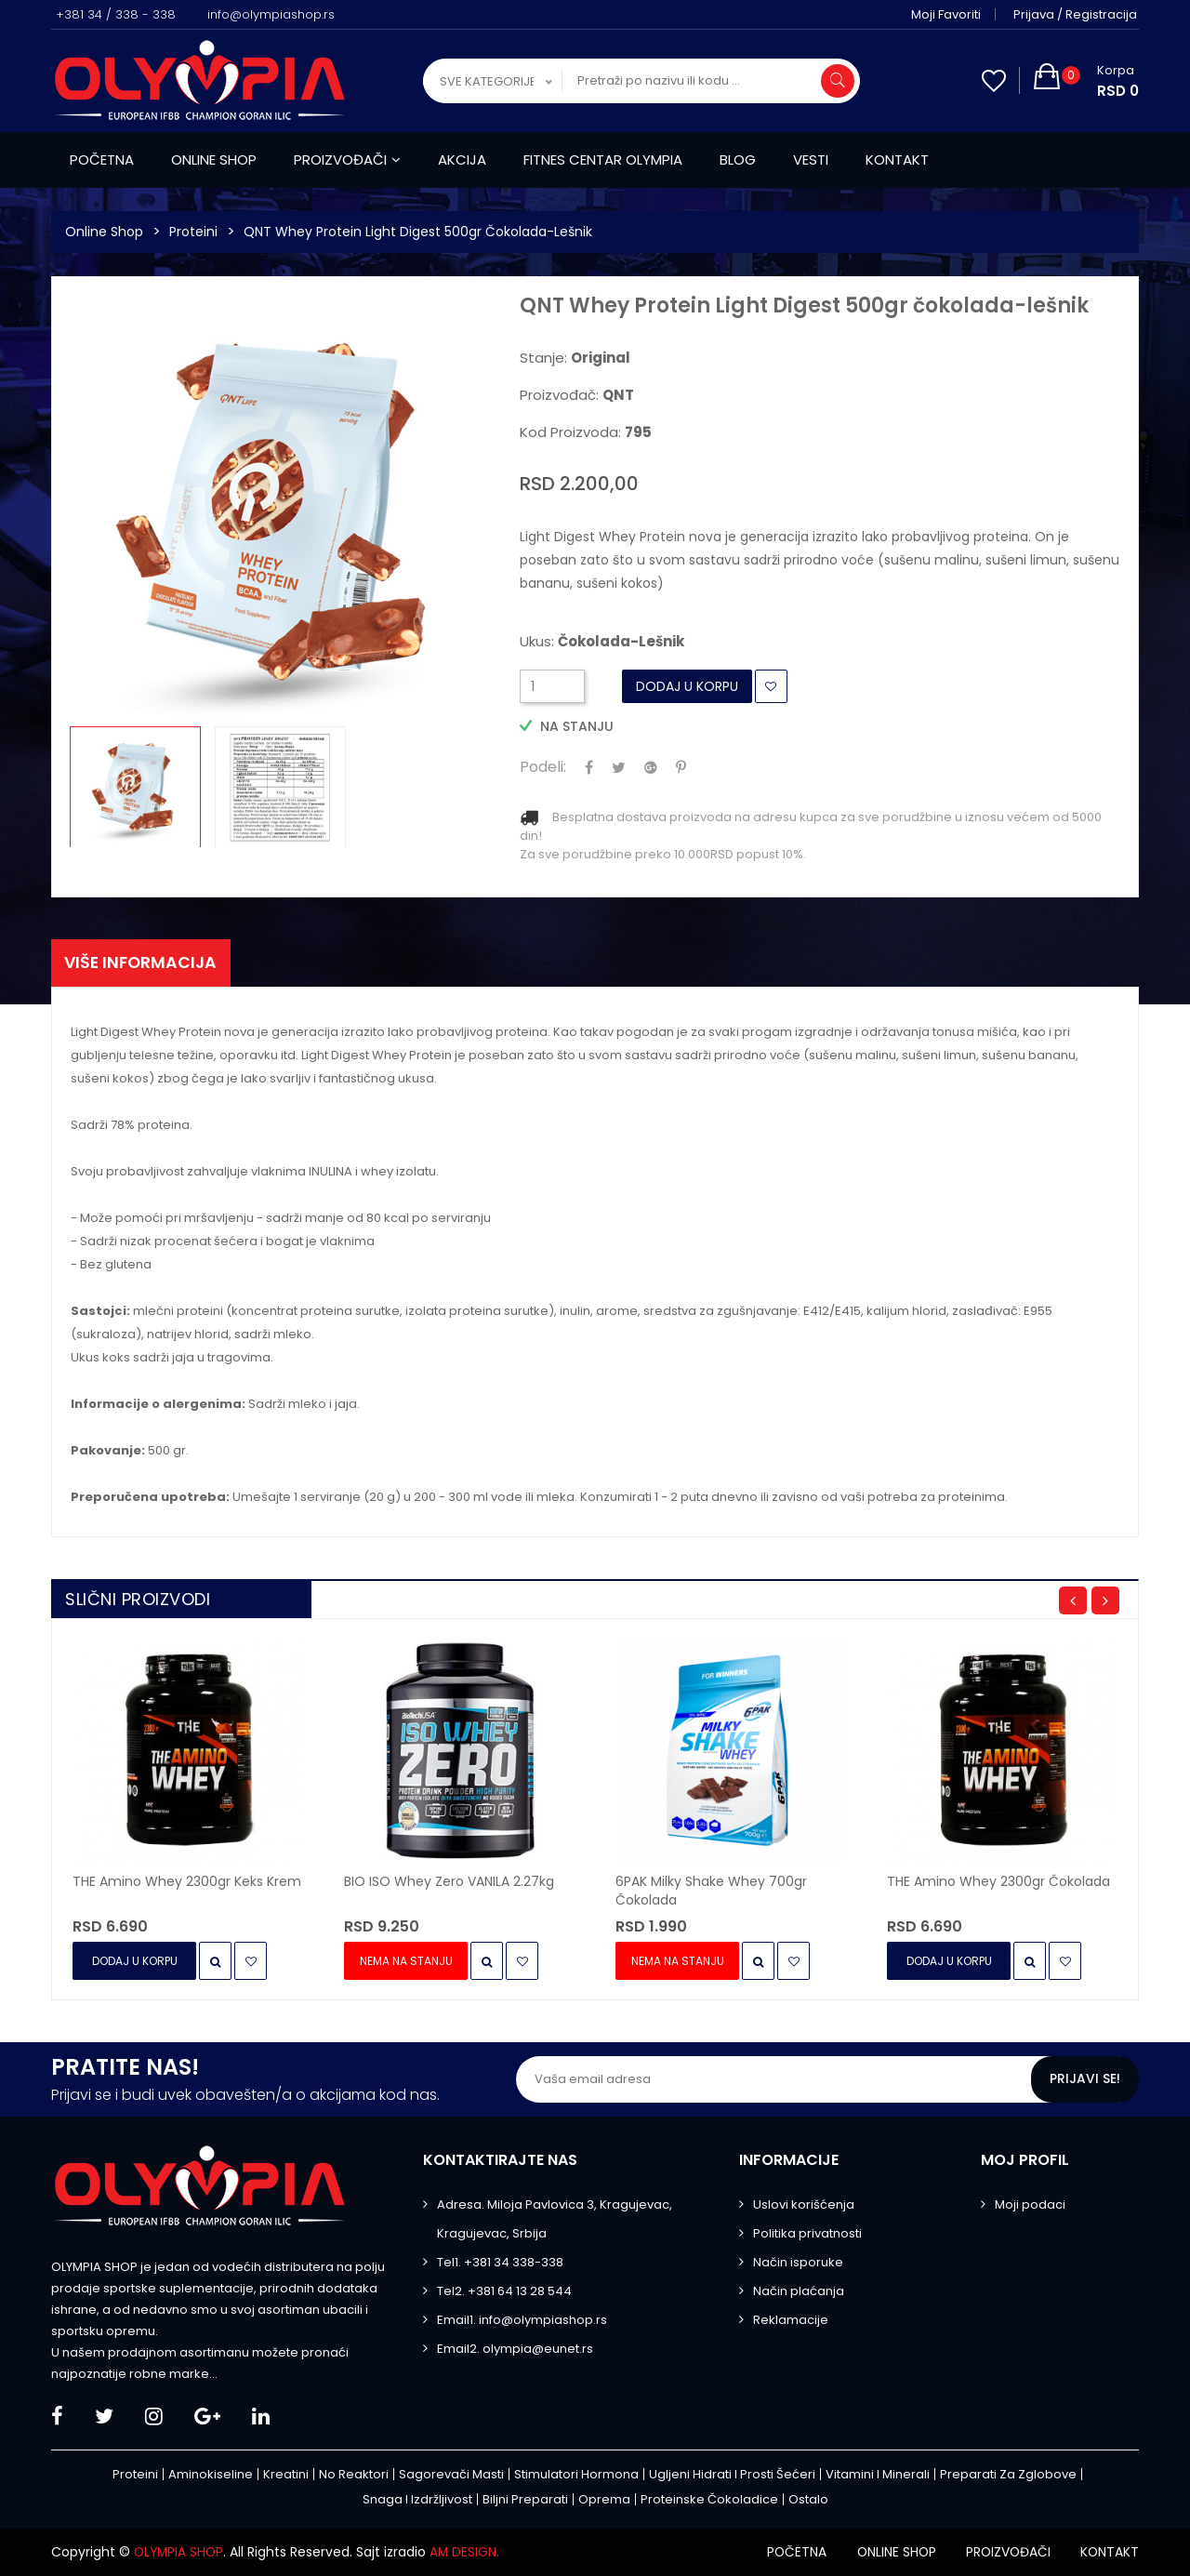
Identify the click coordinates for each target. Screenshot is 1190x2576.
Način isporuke (798, 2263)
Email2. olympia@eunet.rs (515, 2349)
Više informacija (143, 963)
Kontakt (897, 159)
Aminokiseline (210, 2475)
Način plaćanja (798, 2292)
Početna (102, 159)
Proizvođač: (577, 395)
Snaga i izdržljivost (417, 2500)
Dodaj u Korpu (687, 686)
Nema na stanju (407, 1962)
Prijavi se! (1085, 2080)
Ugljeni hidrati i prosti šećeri (732, 2475)
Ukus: (602, 641)
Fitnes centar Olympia (602, 159)
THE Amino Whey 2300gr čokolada (998, 1882)
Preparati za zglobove (1008, 2475)
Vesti (810, 159)
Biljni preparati (525, 2500)
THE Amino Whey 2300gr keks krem (187, 1882)
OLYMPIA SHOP (180, 2552)
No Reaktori (354, 2475)
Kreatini (286, 2475)
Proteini (193, 231)
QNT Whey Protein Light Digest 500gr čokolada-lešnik (418, 231)
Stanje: (575, 358)
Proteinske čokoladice (709, 2500)
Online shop (214, 159)
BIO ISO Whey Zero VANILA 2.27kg (449, 1882)
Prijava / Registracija (1077, 14)
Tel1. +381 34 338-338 (500, 2263)
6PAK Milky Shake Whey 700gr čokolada (711, 1891)
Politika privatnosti (807, 2234)
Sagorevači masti (451, 2475)
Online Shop (104, 231)
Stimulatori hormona (576, 2475)
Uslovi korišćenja (803, 2205)
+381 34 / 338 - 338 (116, 14)
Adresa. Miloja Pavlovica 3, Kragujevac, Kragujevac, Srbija (554, 2220)
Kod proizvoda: (586, 432)
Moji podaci (1030, 2205)
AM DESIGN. (468, 2552)
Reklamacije (790, 2321)
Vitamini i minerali (878, 2475)
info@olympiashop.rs (271, 14)
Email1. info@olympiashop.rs (522, 2321)
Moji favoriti (948, 14)
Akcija (462, 159)
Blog (738, 159)
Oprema (604, 2500)
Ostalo (808, 2500)
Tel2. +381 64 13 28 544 (504, 2292)
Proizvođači (347, 159)
